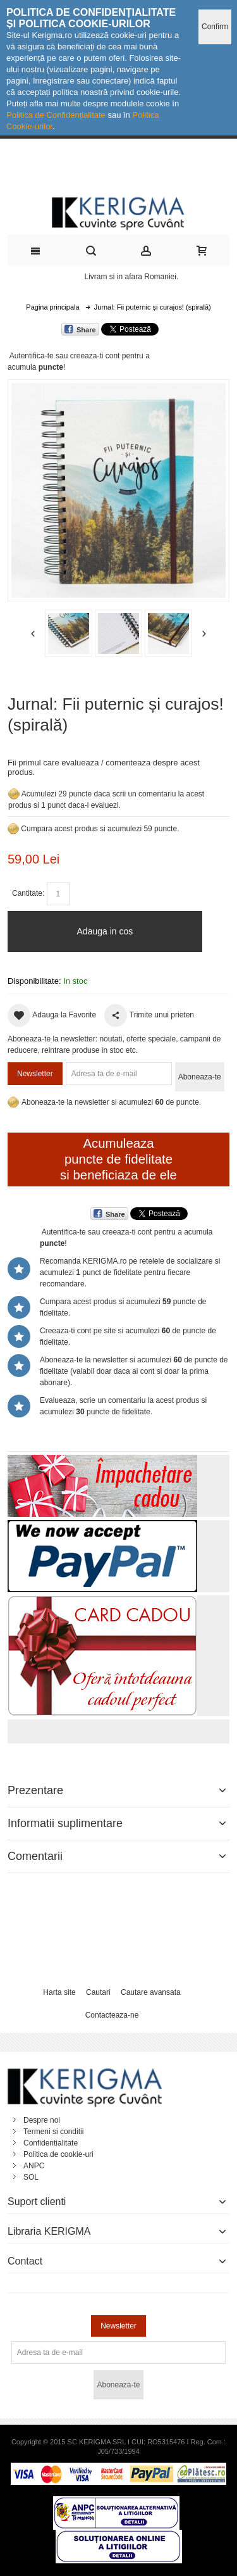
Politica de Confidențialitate (56, 115)
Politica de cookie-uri (58, 2154)
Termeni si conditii (53, 2131)
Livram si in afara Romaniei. (132, 276)
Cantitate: (28, 893)
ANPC (33, 2165)
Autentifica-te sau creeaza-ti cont (64, 355)
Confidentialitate (50, 2143)
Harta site (59, 1992)
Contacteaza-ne (112, 2015)
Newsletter (35, 1073)
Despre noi (41, 2120)
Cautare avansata (151, 1992)
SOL (31, 2177)
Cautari (98, 1992)
